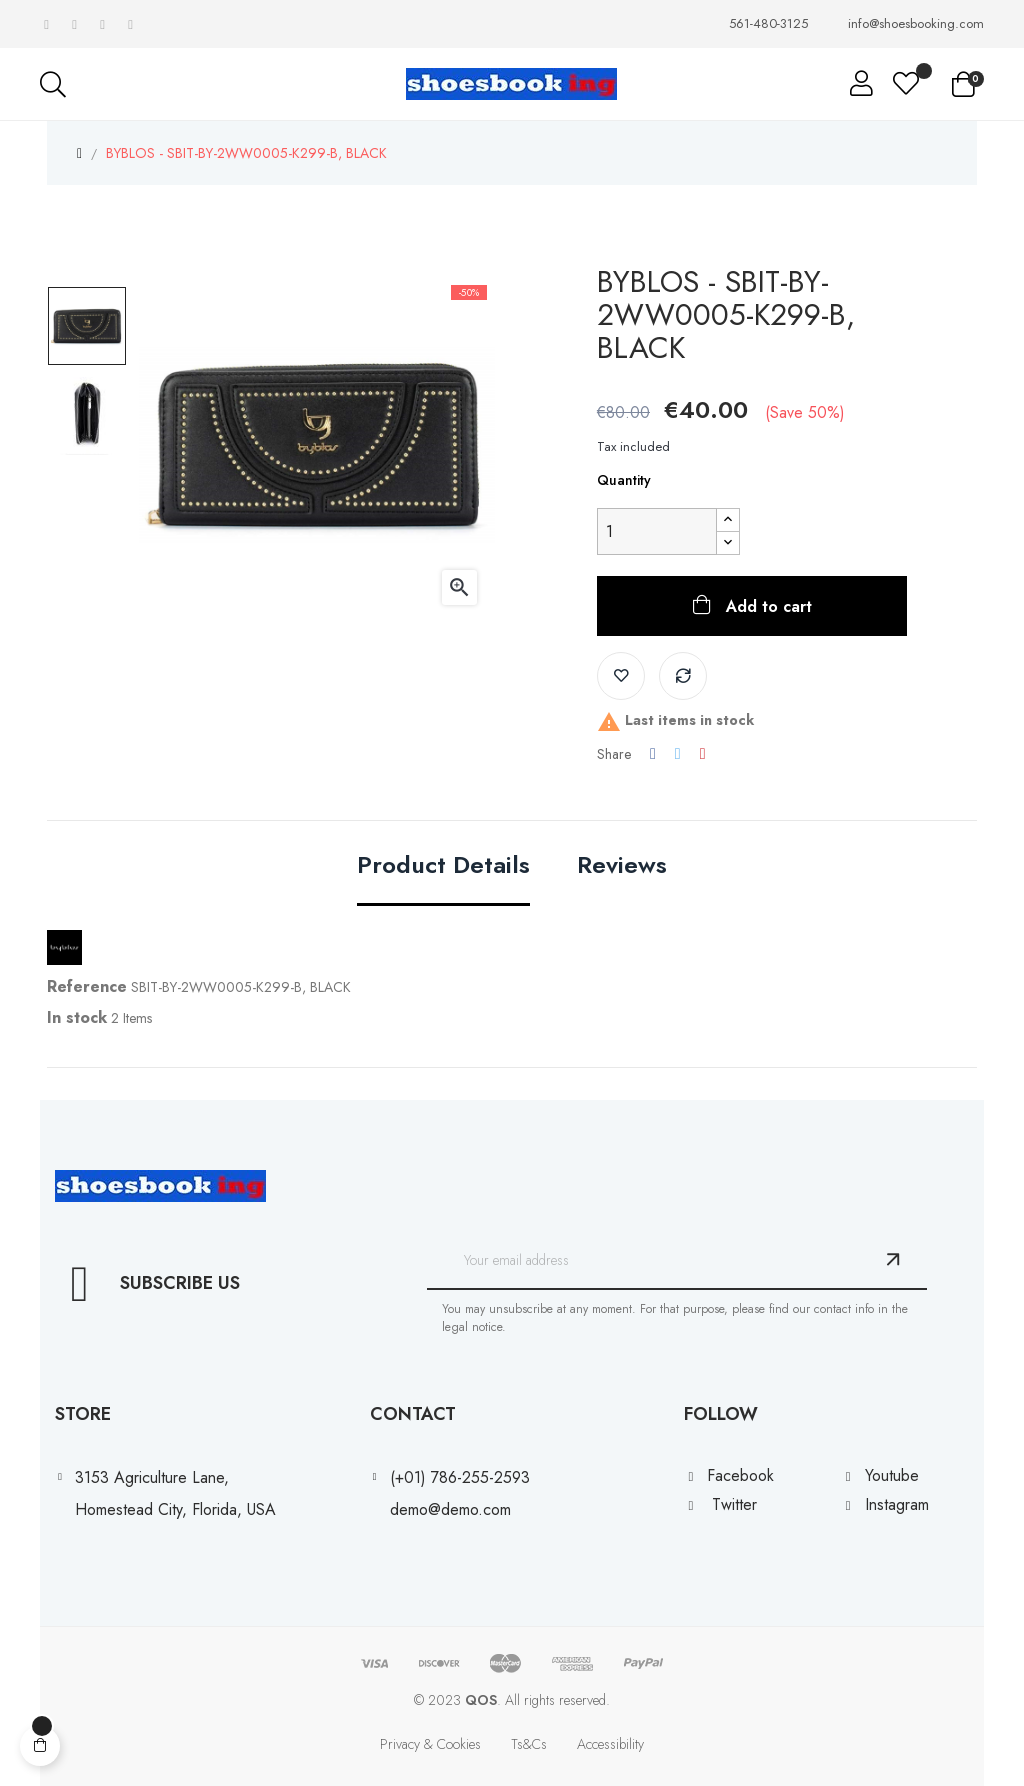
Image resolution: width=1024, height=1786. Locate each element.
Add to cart (766, 606)
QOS (481, 1700)
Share (653, 754)
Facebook (740, 1475)
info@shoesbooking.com (916, 24)
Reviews (622, 866)
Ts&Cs (529, 1744)
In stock (77, 1017)
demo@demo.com (450, 1509)
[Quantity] (657, 531)
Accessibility (610, 1744)
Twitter (734, 1504)
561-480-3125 (768, 24)
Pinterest (703, 754)
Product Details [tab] (443, 866)
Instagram (897, 1504)
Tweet (678, 754)
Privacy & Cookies (430, 1744)
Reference (87, 986)
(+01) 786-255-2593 (460, 1477)
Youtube (892, 1475)
